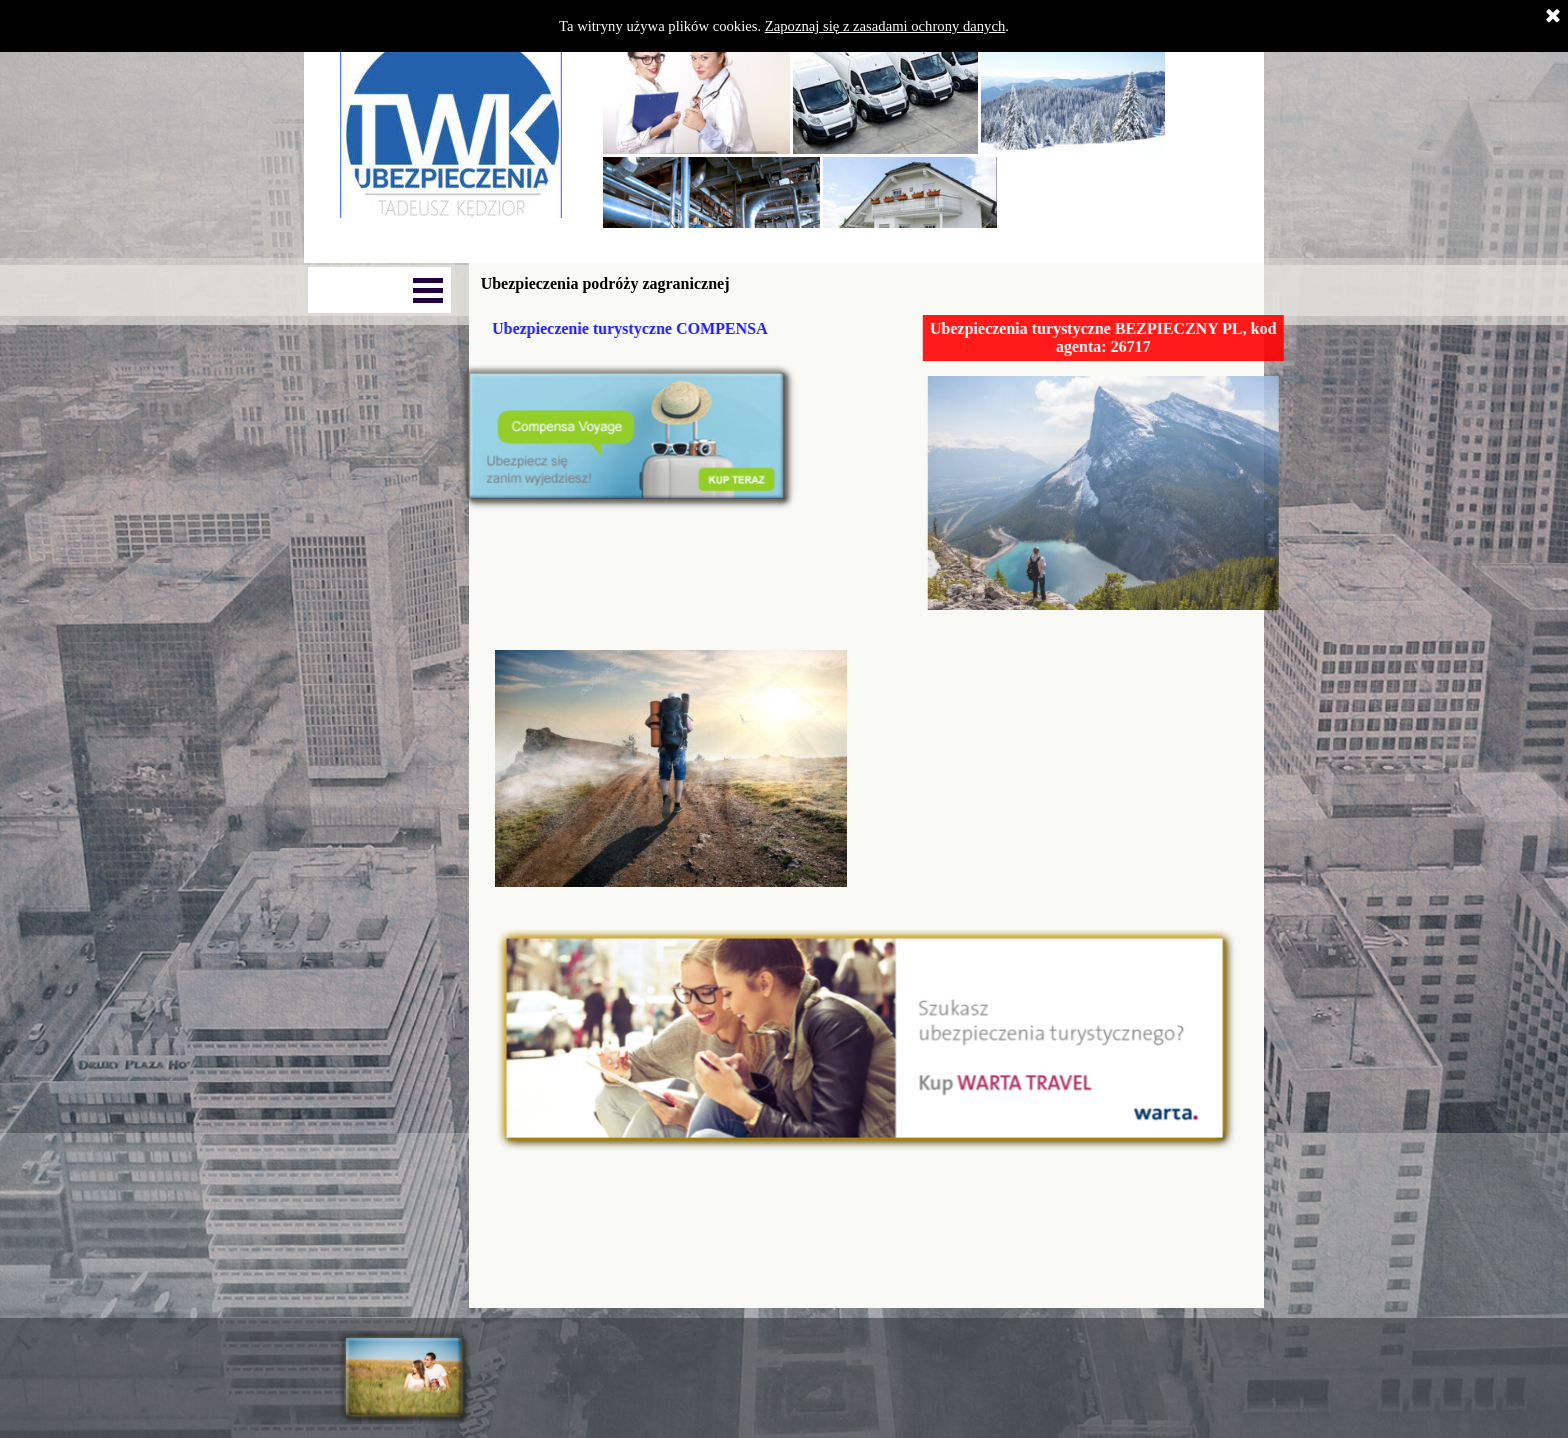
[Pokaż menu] (428, 290)
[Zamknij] (1553, 17)
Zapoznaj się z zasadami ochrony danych (885, 26)
